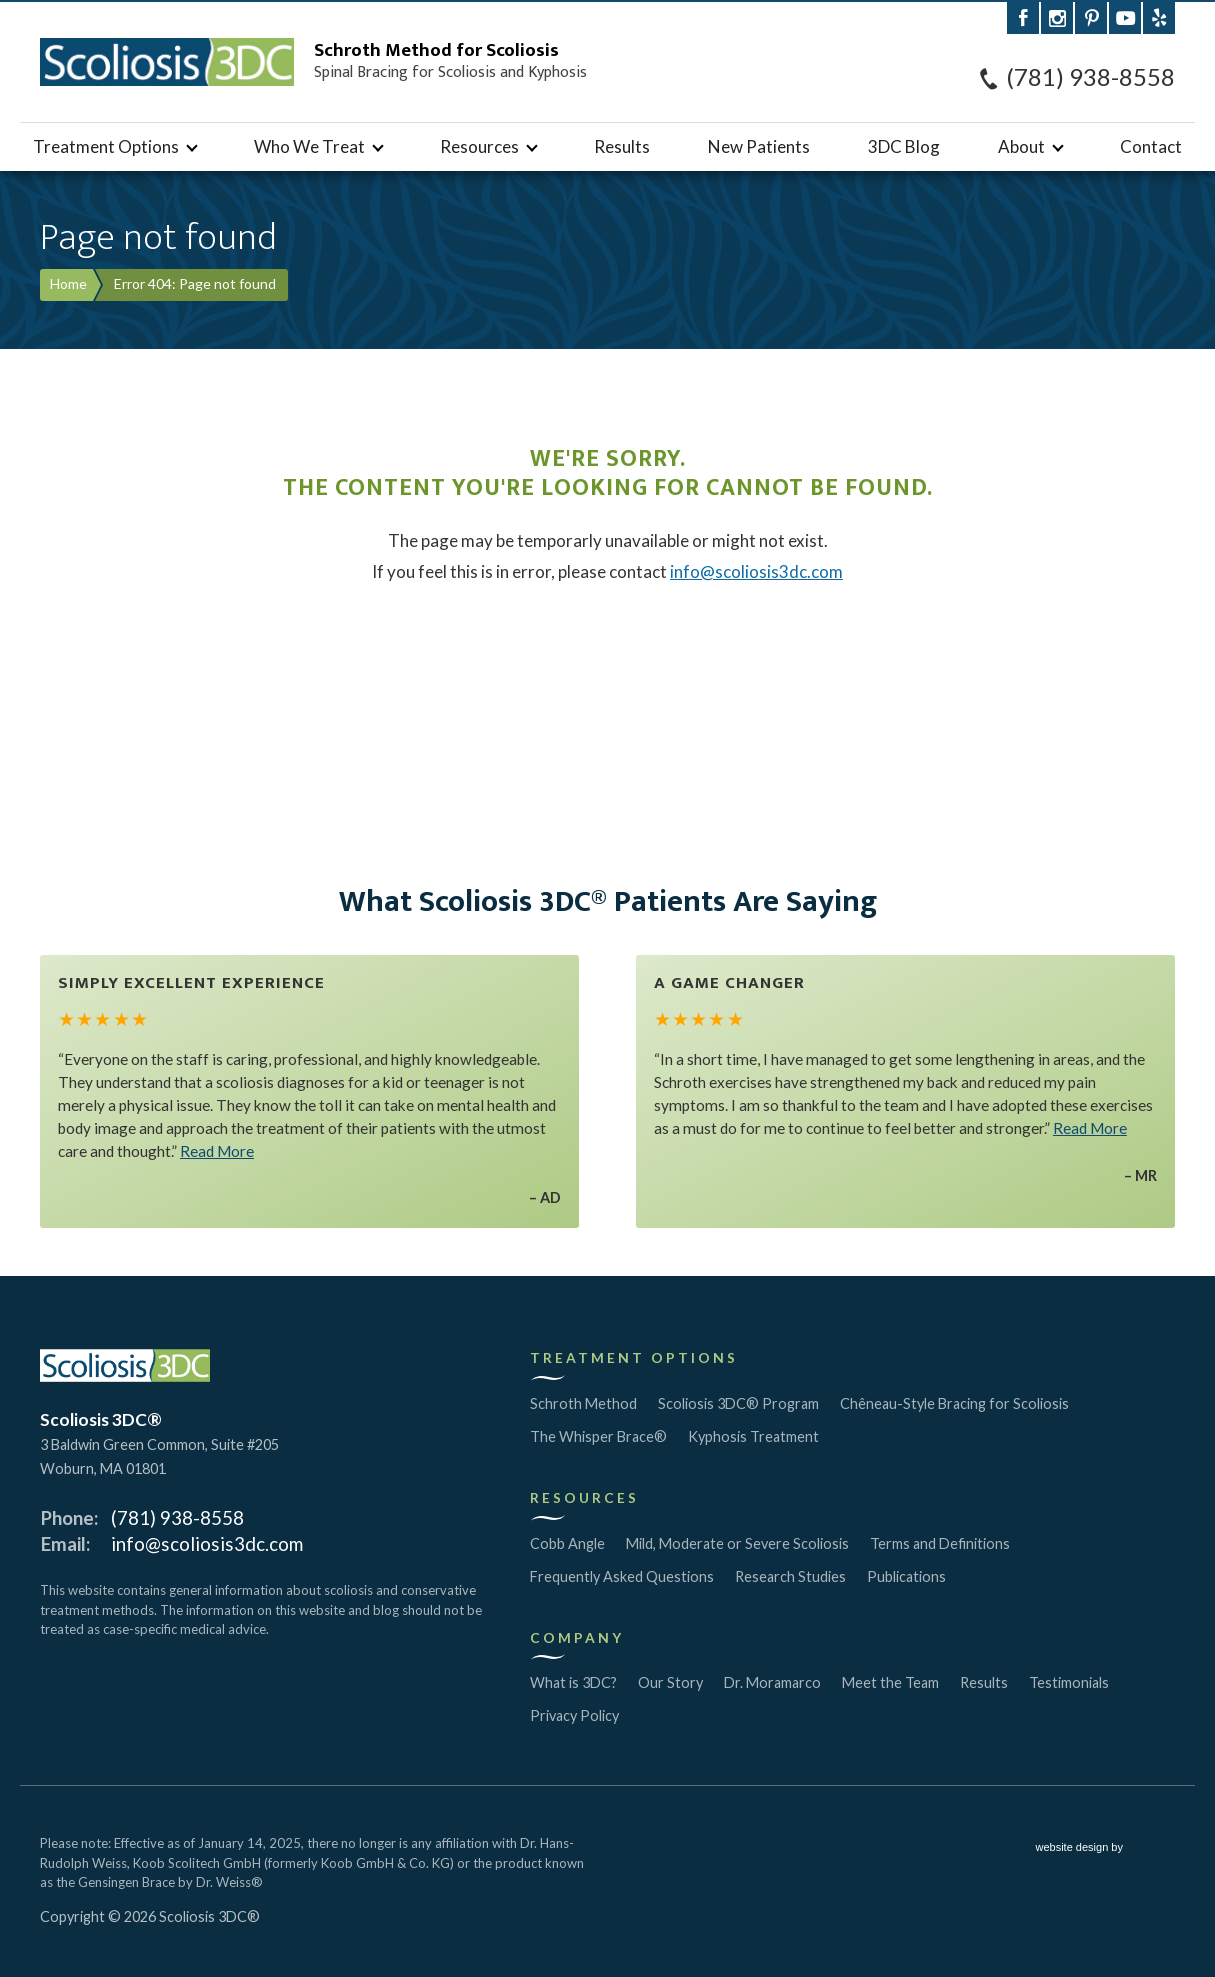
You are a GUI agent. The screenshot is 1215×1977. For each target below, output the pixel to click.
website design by (1106, 1849)
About (1021, 146)
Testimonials (1069, 1682)
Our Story (670, 1682)
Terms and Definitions (940, 1543)
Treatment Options (106, 146)
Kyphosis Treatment (753, 1436)
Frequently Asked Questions (622, 1576)
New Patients (759, 146)
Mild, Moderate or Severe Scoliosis (737, 1543)
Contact (1151, 146)
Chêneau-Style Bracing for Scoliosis (954, 1403)
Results (622, 146)
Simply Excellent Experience (191, 983)
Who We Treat (309, 146)
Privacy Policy (574, 1715)
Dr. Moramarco (772, 1682)
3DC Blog (904, 146)
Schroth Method (583, 1403)
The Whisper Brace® (598, 1436)
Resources (479, 146)
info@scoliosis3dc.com (756, 571)
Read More (217, 1151)
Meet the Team (890, 1682)
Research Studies (790, 1576)
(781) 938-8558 (1090, 77)
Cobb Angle (567, 1543)
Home (68, 283)
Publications (906, 1576)
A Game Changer (729, 983)
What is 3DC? (573, 1682)
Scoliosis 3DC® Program (738, 1403)
